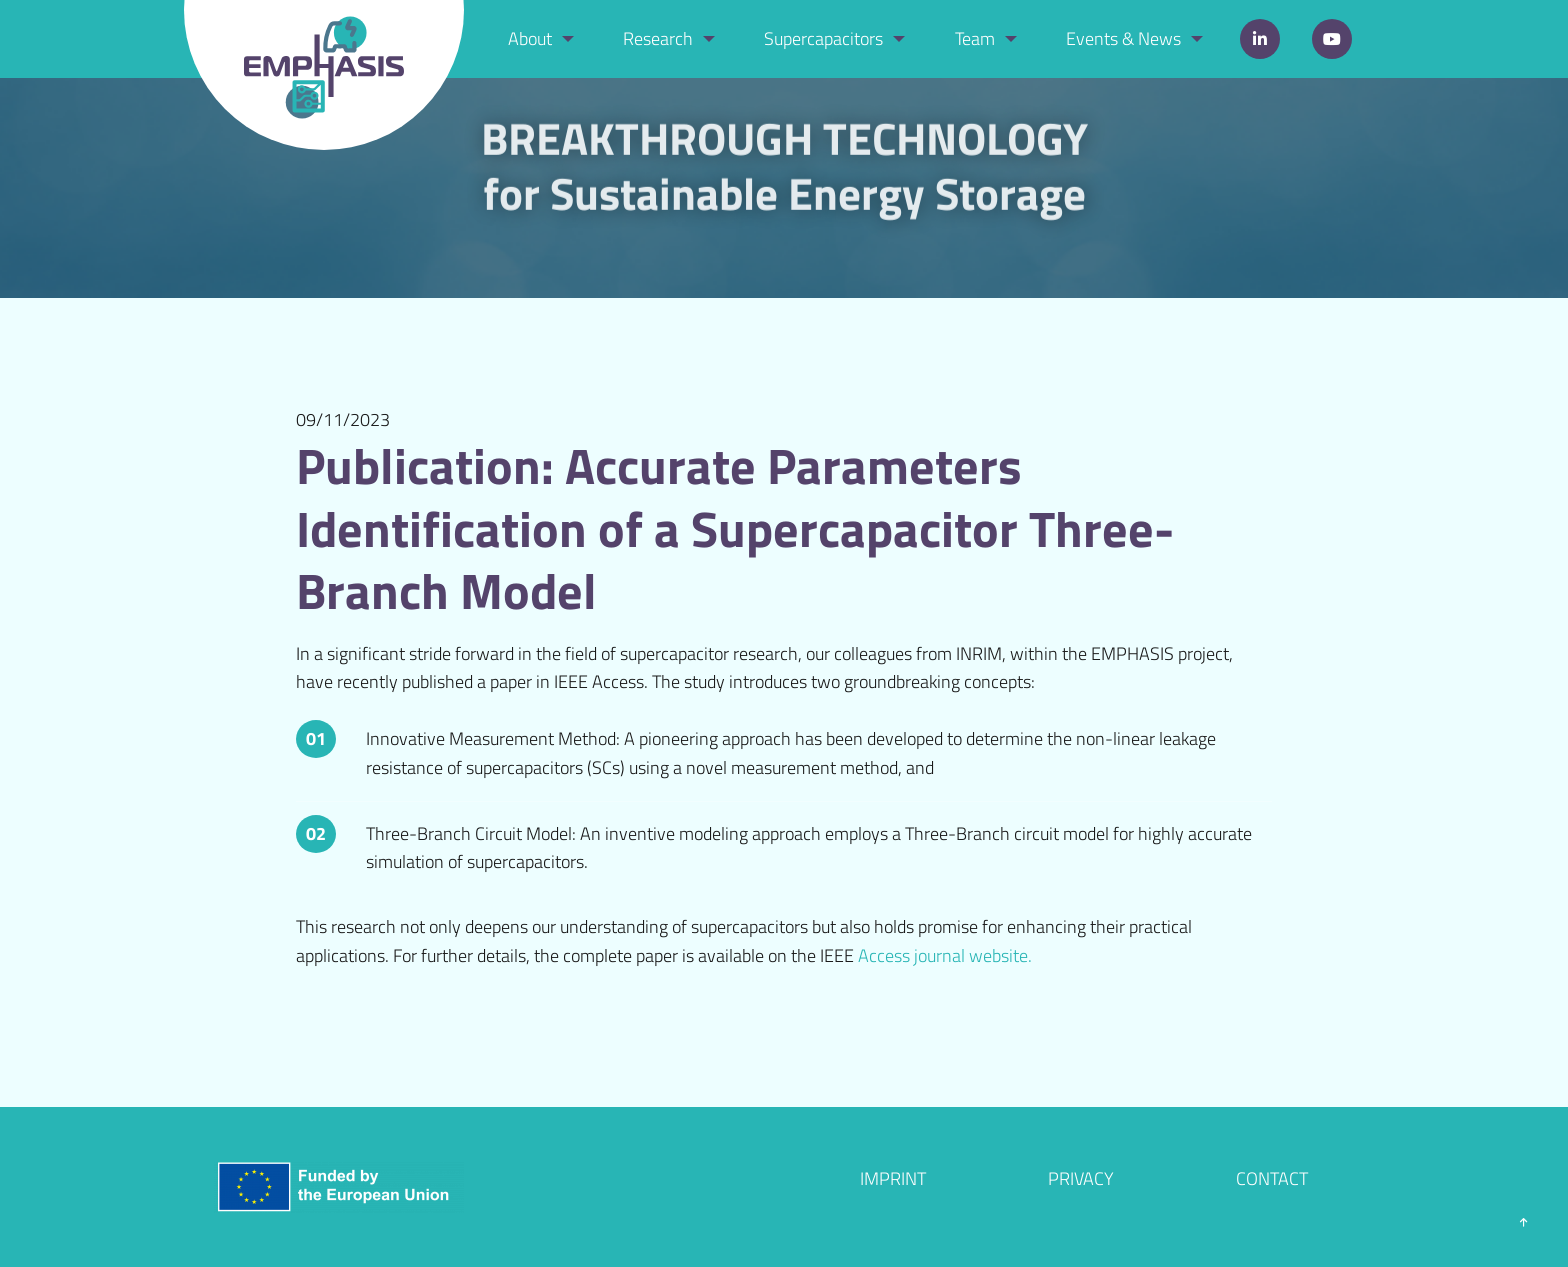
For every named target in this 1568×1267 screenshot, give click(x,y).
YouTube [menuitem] (1332, 39)
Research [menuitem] (658, 38)
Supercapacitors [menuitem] (823, 38)
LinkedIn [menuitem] (1260, 39)
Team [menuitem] (975, 38)
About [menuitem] (530, 38)
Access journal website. (945, 955)
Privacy (1081, 1178)
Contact (1272, 1178)
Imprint (893, 1178)
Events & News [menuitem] (1123, 38)
